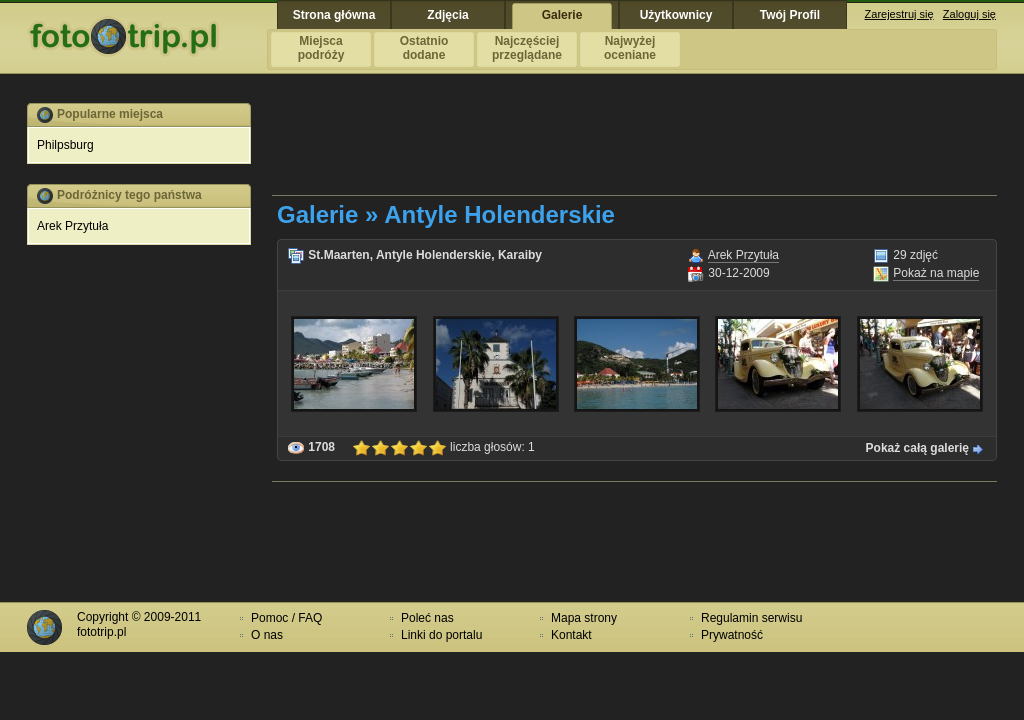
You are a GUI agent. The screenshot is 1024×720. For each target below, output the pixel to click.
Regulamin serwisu (751, 618)
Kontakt (571, 635)
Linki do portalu (441, 635)
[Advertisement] (636, 148)
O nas (267, 635)
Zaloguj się (969, 14)
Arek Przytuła (72, 226)
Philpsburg (65, 145)
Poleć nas (427, 618)
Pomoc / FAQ (286, 618)
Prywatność (732, 635)
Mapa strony (584, 618)
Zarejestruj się (899, 14)
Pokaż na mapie (936, 273)
